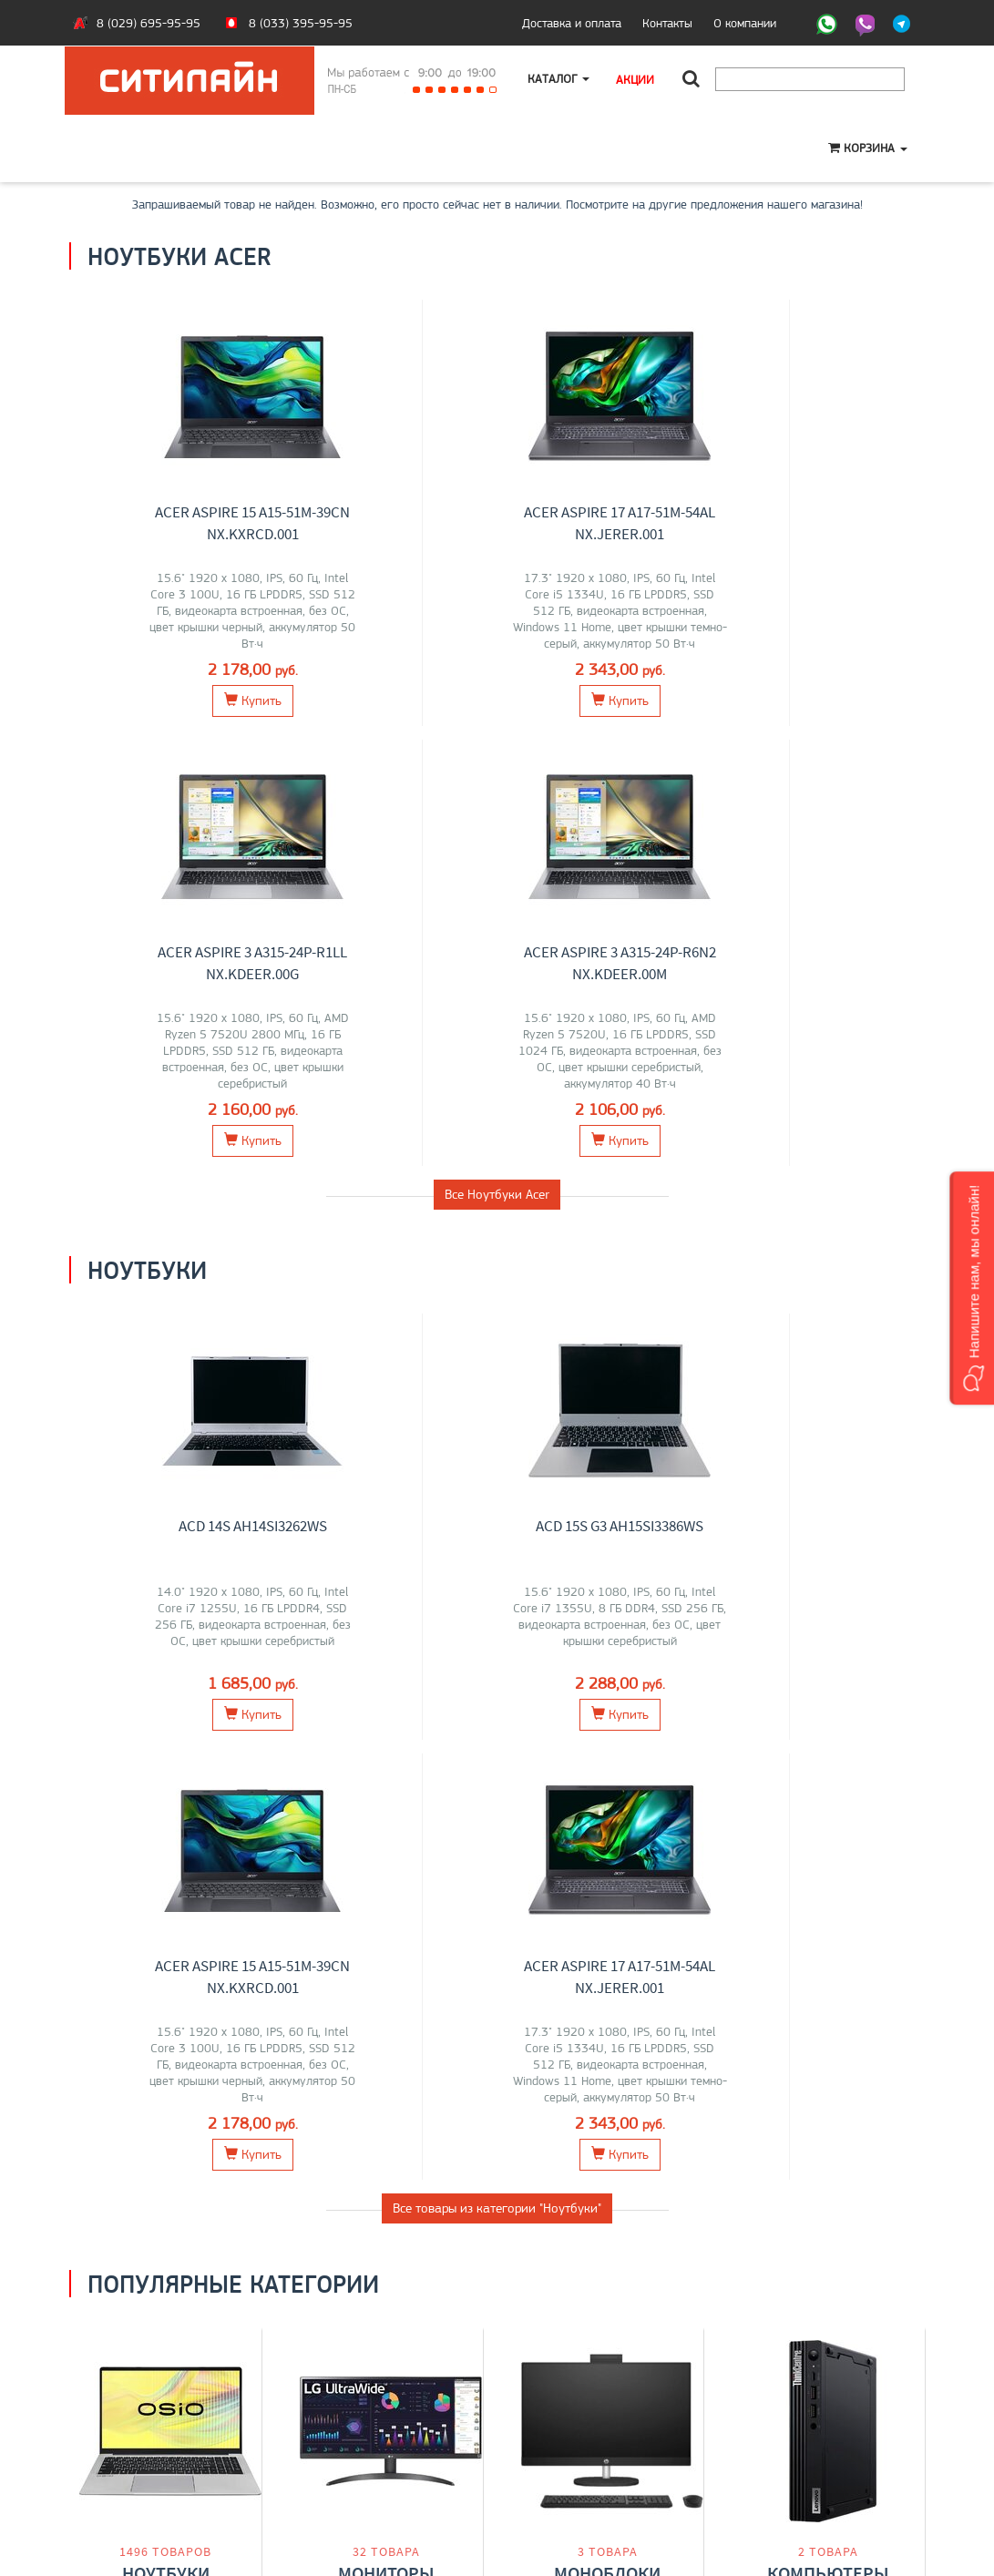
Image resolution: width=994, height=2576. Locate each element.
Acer (206, 1736)
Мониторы (386, 1697)
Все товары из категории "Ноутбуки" (497, 1328)
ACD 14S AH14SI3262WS (179, 1086)
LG (308, 1736)
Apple (168, 1774)
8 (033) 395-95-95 (301, 22)
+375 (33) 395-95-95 (570, 2421)
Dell (429, 1736)
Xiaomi (338, 1755)
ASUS (105, 1736)
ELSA (438, 1755)
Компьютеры (828, 1697)
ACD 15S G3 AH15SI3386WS (400, 1086)
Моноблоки (607, 1697)
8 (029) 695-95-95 (148, 22)
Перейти (165, 1817)
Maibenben (198, 1755)
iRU (155, 1755)
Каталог (559, 79)
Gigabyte (124, 1774)
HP (230, 1736)
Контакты (667, 22)
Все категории (497, 1894)
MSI (179, 1736)
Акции (637, 79)
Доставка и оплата (571, 22)
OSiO (202, 1774)
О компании (744, 22)
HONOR (121, 1755)
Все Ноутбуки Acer (497, 754)
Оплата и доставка (133, 2421)
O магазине (113, 2459)
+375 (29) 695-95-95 (570, 2440)
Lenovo (144, 1736)
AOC (373, 1755)
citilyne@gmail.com (561, 2459)
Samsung (389, 1736)
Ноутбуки (166, 1697)
